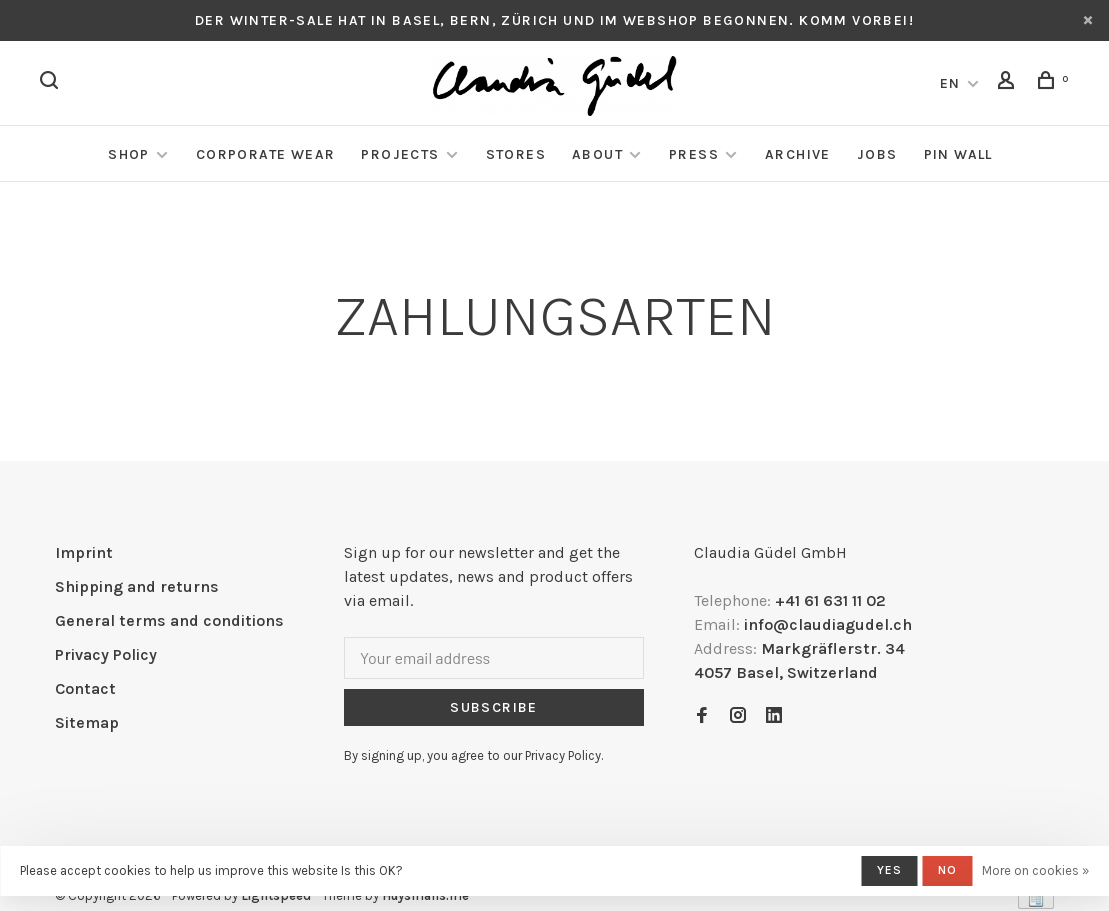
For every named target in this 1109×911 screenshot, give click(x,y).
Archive (798, 154)
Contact (85, 688)
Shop (129, 154)
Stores (516, 154)
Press (694, 154)
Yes (890, 870)
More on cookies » (1035, 870)
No (947, 870)
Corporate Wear (266, 154)
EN (950, 83)
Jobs (877, 154)
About (597, 154)
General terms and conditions (169, 620)
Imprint (84, 552)
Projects (400, 154)
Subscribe (494, 707)
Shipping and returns (137, 586)
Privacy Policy (106, 654)
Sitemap (87, 722)
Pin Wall (958, 154)
